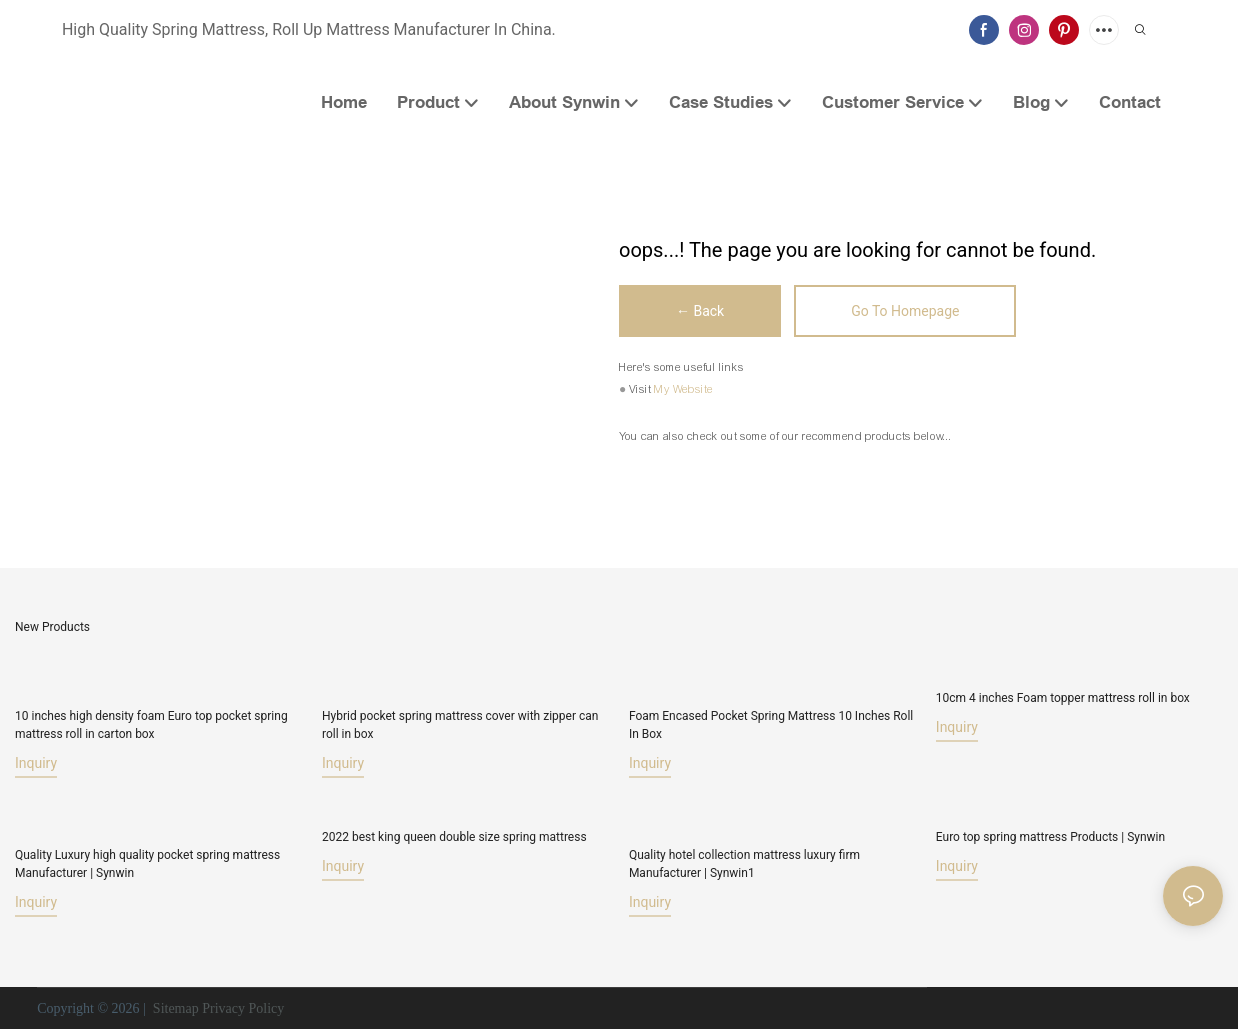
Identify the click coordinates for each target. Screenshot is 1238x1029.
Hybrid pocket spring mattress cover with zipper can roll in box (460, 725)
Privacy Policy (243, 1008)
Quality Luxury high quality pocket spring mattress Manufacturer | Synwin (147, 864)
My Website (683, 389)
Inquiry (36, 763)
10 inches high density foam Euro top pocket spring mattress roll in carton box (151, 725)
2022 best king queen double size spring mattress (454, 837)
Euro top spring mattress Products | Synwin (1050, 837)
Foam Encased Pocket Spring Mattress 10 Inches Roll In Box (771, 725)
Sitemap (173, 1008)
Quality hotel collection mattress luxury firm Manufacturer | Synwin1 (744, 864)
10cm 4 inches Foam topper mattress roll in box (1063, 698)
